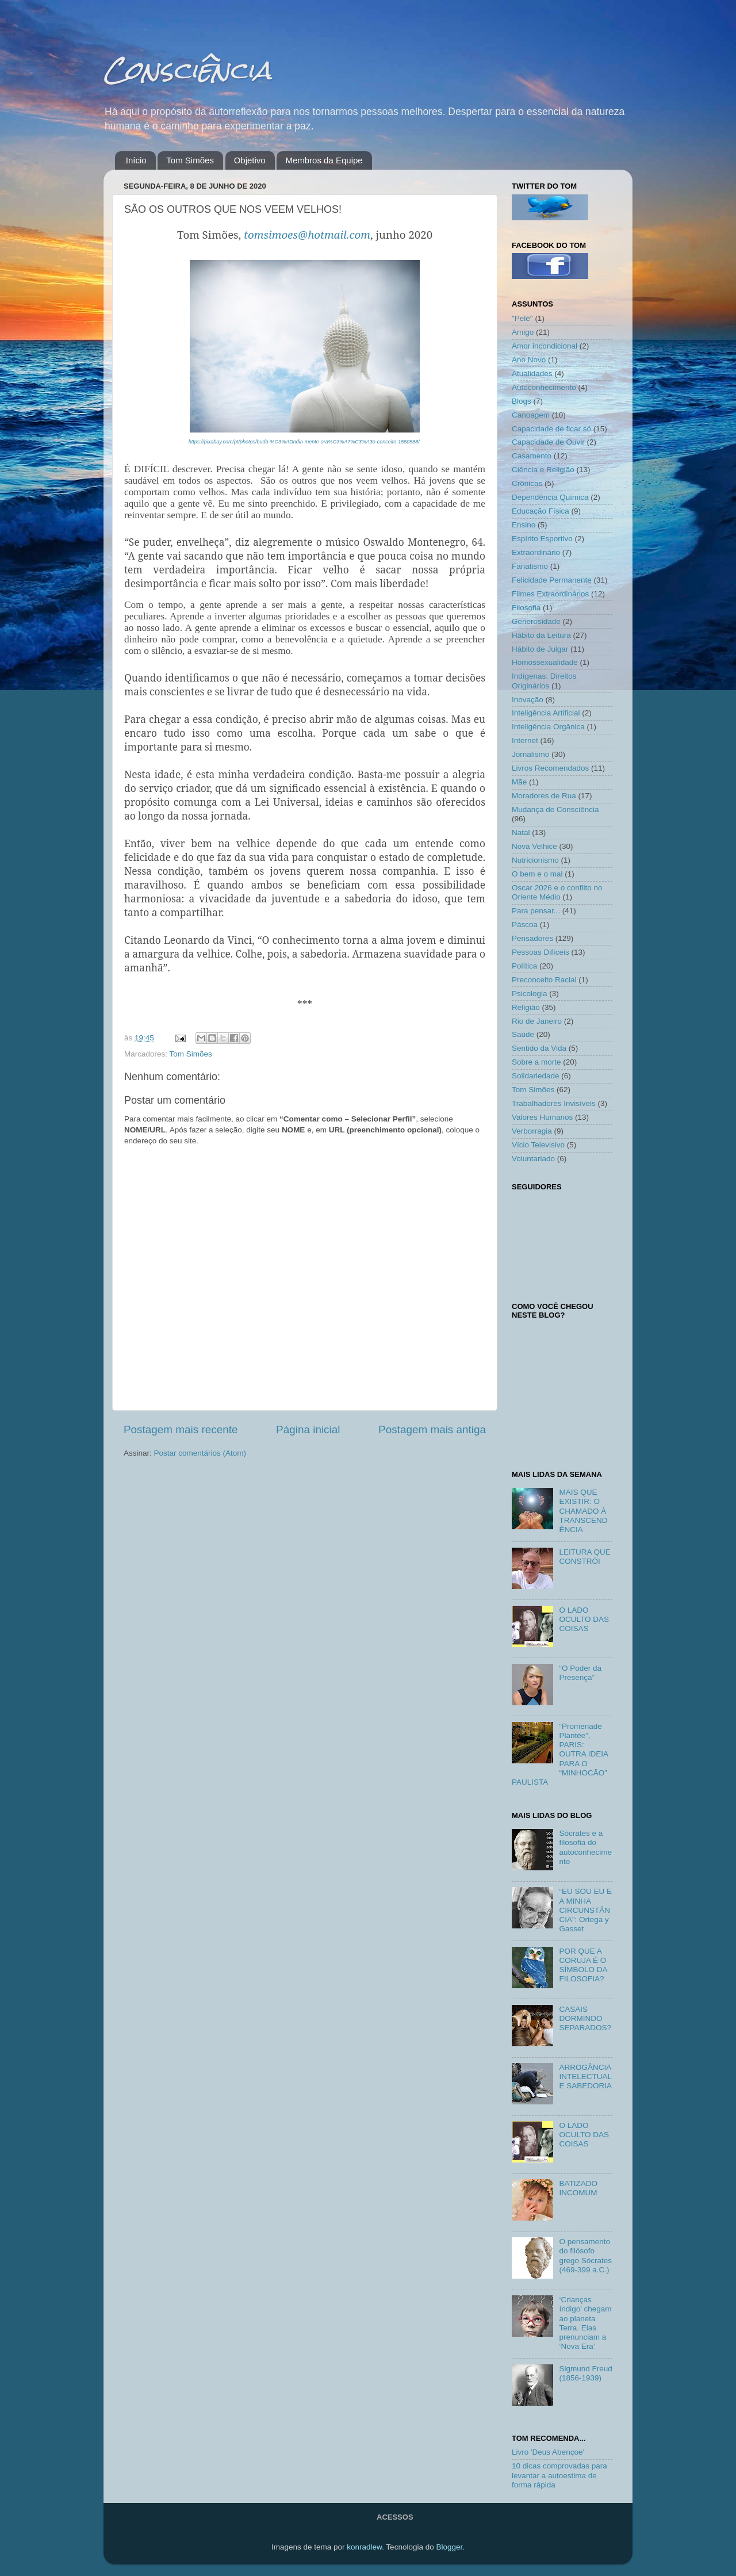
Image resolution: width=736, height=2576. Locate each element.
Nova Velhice (534, 846)
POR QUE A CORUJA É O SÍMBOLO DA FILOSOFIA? (583, 1965)
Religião (526, 1007)
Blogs (521, 401)
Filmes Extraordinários (550, 594)
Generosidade (536, 621)
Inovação (527, 699)
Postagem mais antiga (432, 1429)
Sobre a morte (536, 1062)
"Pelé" (522, 318)
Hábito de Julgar (540, 649)
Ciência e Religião (543, 469)
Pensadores (532, 938)
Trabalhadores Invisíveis (554, 1103)
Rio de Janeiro (537, 1021)
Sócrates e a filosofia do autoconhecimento (585, 1847)
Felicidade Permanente (552, 580)
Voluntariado (533, 1158)
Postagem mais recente (180, 1429)
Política (524, 966)
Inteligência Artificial (546, 713)
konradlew (364, 2547)
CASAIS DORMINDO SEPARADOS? (585, 2018)
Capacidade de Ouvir (548, 442)
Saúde (523, 1034)
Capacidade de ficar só (551, 428)
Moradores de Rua (544, 795)
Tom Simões (190, 160)
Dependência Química (550, 497)
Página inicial (308, 1429)
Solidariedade (535, 1075)
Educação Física (540, 511)
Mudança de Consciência (555, 809)
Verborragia (532, 1131)
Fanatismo (530, 566)
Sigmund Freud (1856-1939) (585, 2373)
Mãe (519, 782)
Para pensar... (536, 910)
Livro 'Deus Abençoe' (548, 2452)
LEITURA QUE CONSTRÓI (584, 1556)
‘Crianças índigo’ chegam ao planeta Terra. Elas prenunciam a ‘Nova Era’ (585, 2323)
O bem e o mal (537, 874)
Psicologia (529, 993)
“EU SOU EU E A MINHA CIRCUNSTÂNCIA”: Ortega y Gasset (585, 1910)
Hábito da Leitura (541, 635)
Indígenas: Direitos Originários (544, 681)
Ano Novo (529, 359)
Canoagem (531, 415)
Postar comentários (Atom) (200, 1453)
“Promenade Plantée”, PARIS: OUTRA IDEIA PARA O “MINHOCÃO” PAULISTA (560, 1754)
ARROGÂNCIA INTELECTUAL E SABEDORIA (585, 2076)
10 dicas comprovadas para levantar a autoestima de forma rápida (559, 2475)
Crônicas (527, 483)
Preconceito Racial (544, 979)
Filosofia (526, 607)
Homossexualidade (545, 662)
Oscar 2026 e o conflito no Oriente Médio (557, 892)
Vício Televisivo (538, 1144)
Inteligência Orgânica (548, 726)
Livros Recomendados (550, 768)
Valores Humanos (542, 1117)
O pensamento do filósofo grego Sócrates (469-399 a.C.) (585, 2255)
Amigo (523, 332)
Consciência (187, 69)
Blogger (449, 2547)
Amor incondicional (544, 346)
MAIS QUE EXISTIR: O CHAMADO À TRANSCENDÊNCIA (583, 1511)
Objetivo (250, 160)
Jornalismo (530, 754)
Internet (525, 740)
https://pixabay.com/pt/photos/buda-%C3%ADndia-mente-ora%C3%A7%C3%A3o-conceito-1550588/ (304, 442)
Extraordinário (536, 552)
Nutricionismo (535, 860)
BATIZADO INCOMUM (578, 2188)
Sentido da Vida (539, 1048)
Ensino (523, 524)
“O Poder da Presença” (580, 1673)
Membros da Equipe (323, 160)
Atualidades (532, 373)
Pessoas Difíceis (540, 952)
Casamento (531, 455)
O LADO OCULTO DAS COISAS (584, 1619)
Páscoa (525, 924)
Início (136, 160)
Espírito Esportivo (542, 538)
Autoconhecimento (544, 387)
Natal (521, 832)
